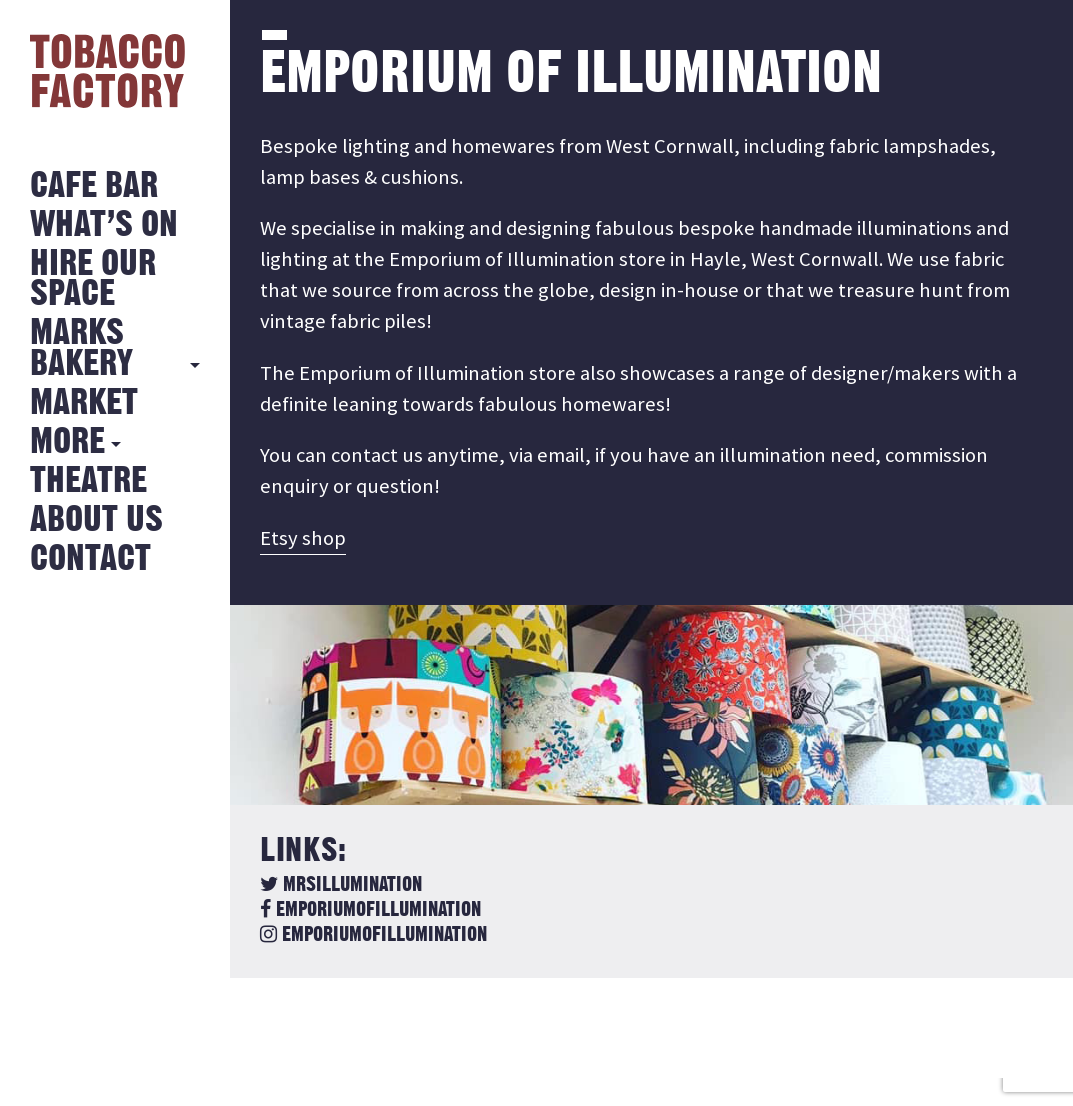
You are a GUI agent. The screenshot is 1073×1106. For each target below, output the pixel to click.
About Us (96, 520)
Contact (90, 559)
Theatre (88, 481)
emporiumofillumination (370, 910)
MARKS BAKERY (81, 348)
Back (310, 1035)
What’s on (104, 225)
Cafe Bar (94, 186)
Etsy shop (303, 538)
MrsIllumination (341, 885)
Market (84, 403)
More (67, 442)
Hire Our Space (93, 279)
